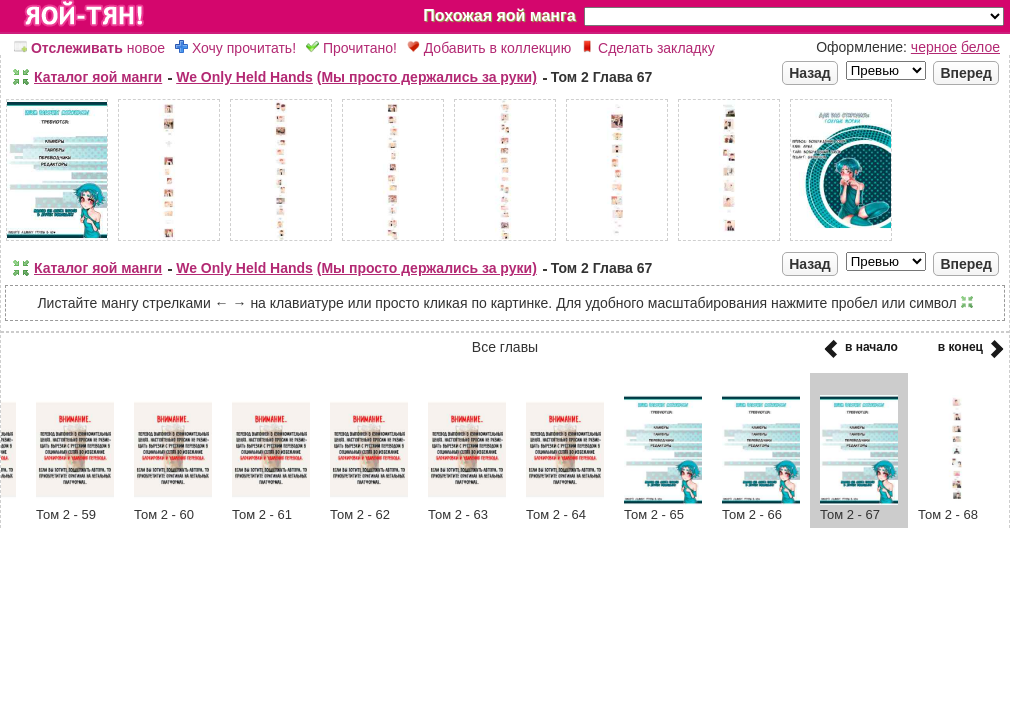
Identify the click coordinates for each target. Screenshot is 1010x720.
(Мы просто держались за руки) (427, 77)
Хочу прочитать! (235, 48)
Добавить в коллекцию (489, 48)
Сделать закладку (648, 48)
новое (89, 48)
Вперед (966, 73)
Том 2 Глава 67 (602, 77)
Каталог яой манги (98, 77)
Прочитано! (351, 48)
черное (934, 47)
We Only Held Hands (244, 77)
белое (980, 47)
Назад (810, 73)
